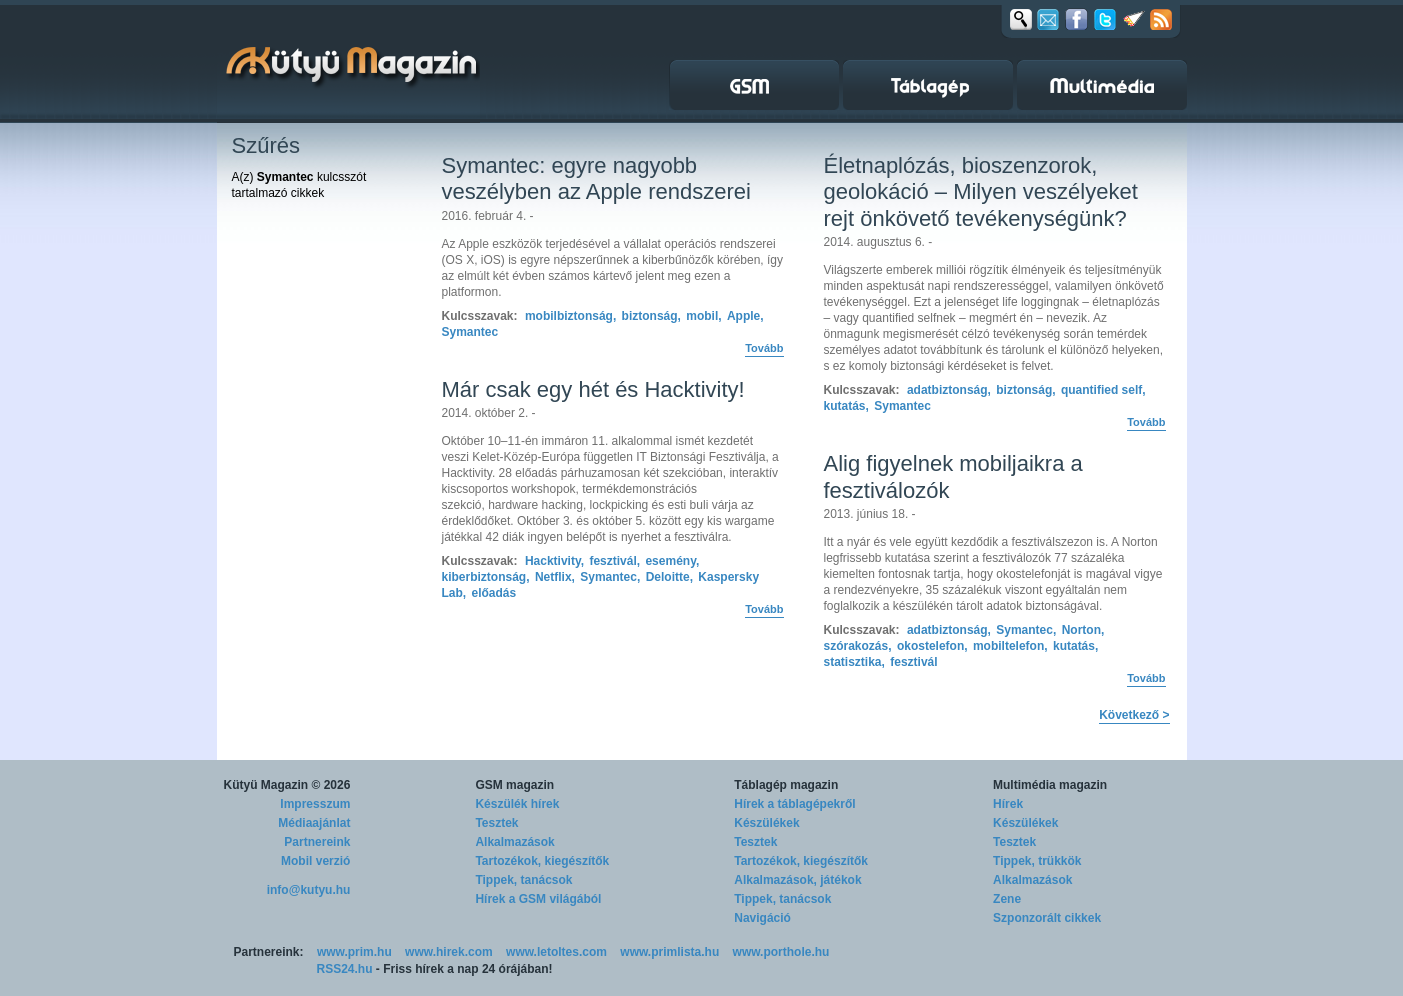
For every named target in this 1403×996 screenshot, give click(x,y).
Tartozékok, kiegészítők (542, 861)
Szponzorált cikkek (1047, 918)
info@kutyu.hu (309, 890)
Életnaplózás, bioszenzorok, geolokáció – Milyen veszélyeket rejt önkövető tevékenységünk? (981, 192)
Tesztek (496, 823)
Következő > (1134, 715)
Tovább (764, 348)
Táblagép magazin (786, 785)
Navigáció (762, 918)
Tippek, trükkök (1037, 861)
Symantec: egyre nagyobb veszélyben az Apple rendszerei (596, 178)
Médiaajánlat (314, 823)
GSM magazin (514, 785)
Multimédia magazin (1050, 785)
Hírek (1008, 804)
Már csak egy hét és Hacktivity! (593, 389)
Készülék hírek (517, 804)
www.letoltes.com (556, 952)
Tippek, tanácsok (523, 880)
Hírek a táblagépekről (794, 804)
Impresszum (315, 804)
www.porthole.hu (781, 952)
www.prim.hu (354, 952)
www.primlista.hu (669, 952)
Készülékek (766, 823)
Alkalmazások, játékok (797, 880)
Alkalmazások (514, 842)
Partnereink (317, 842)
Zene (1007, 899)
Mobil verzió (315, 861)
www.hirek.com (449, 952)
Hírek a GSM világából (538, 899)
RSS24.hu (345, 969)
